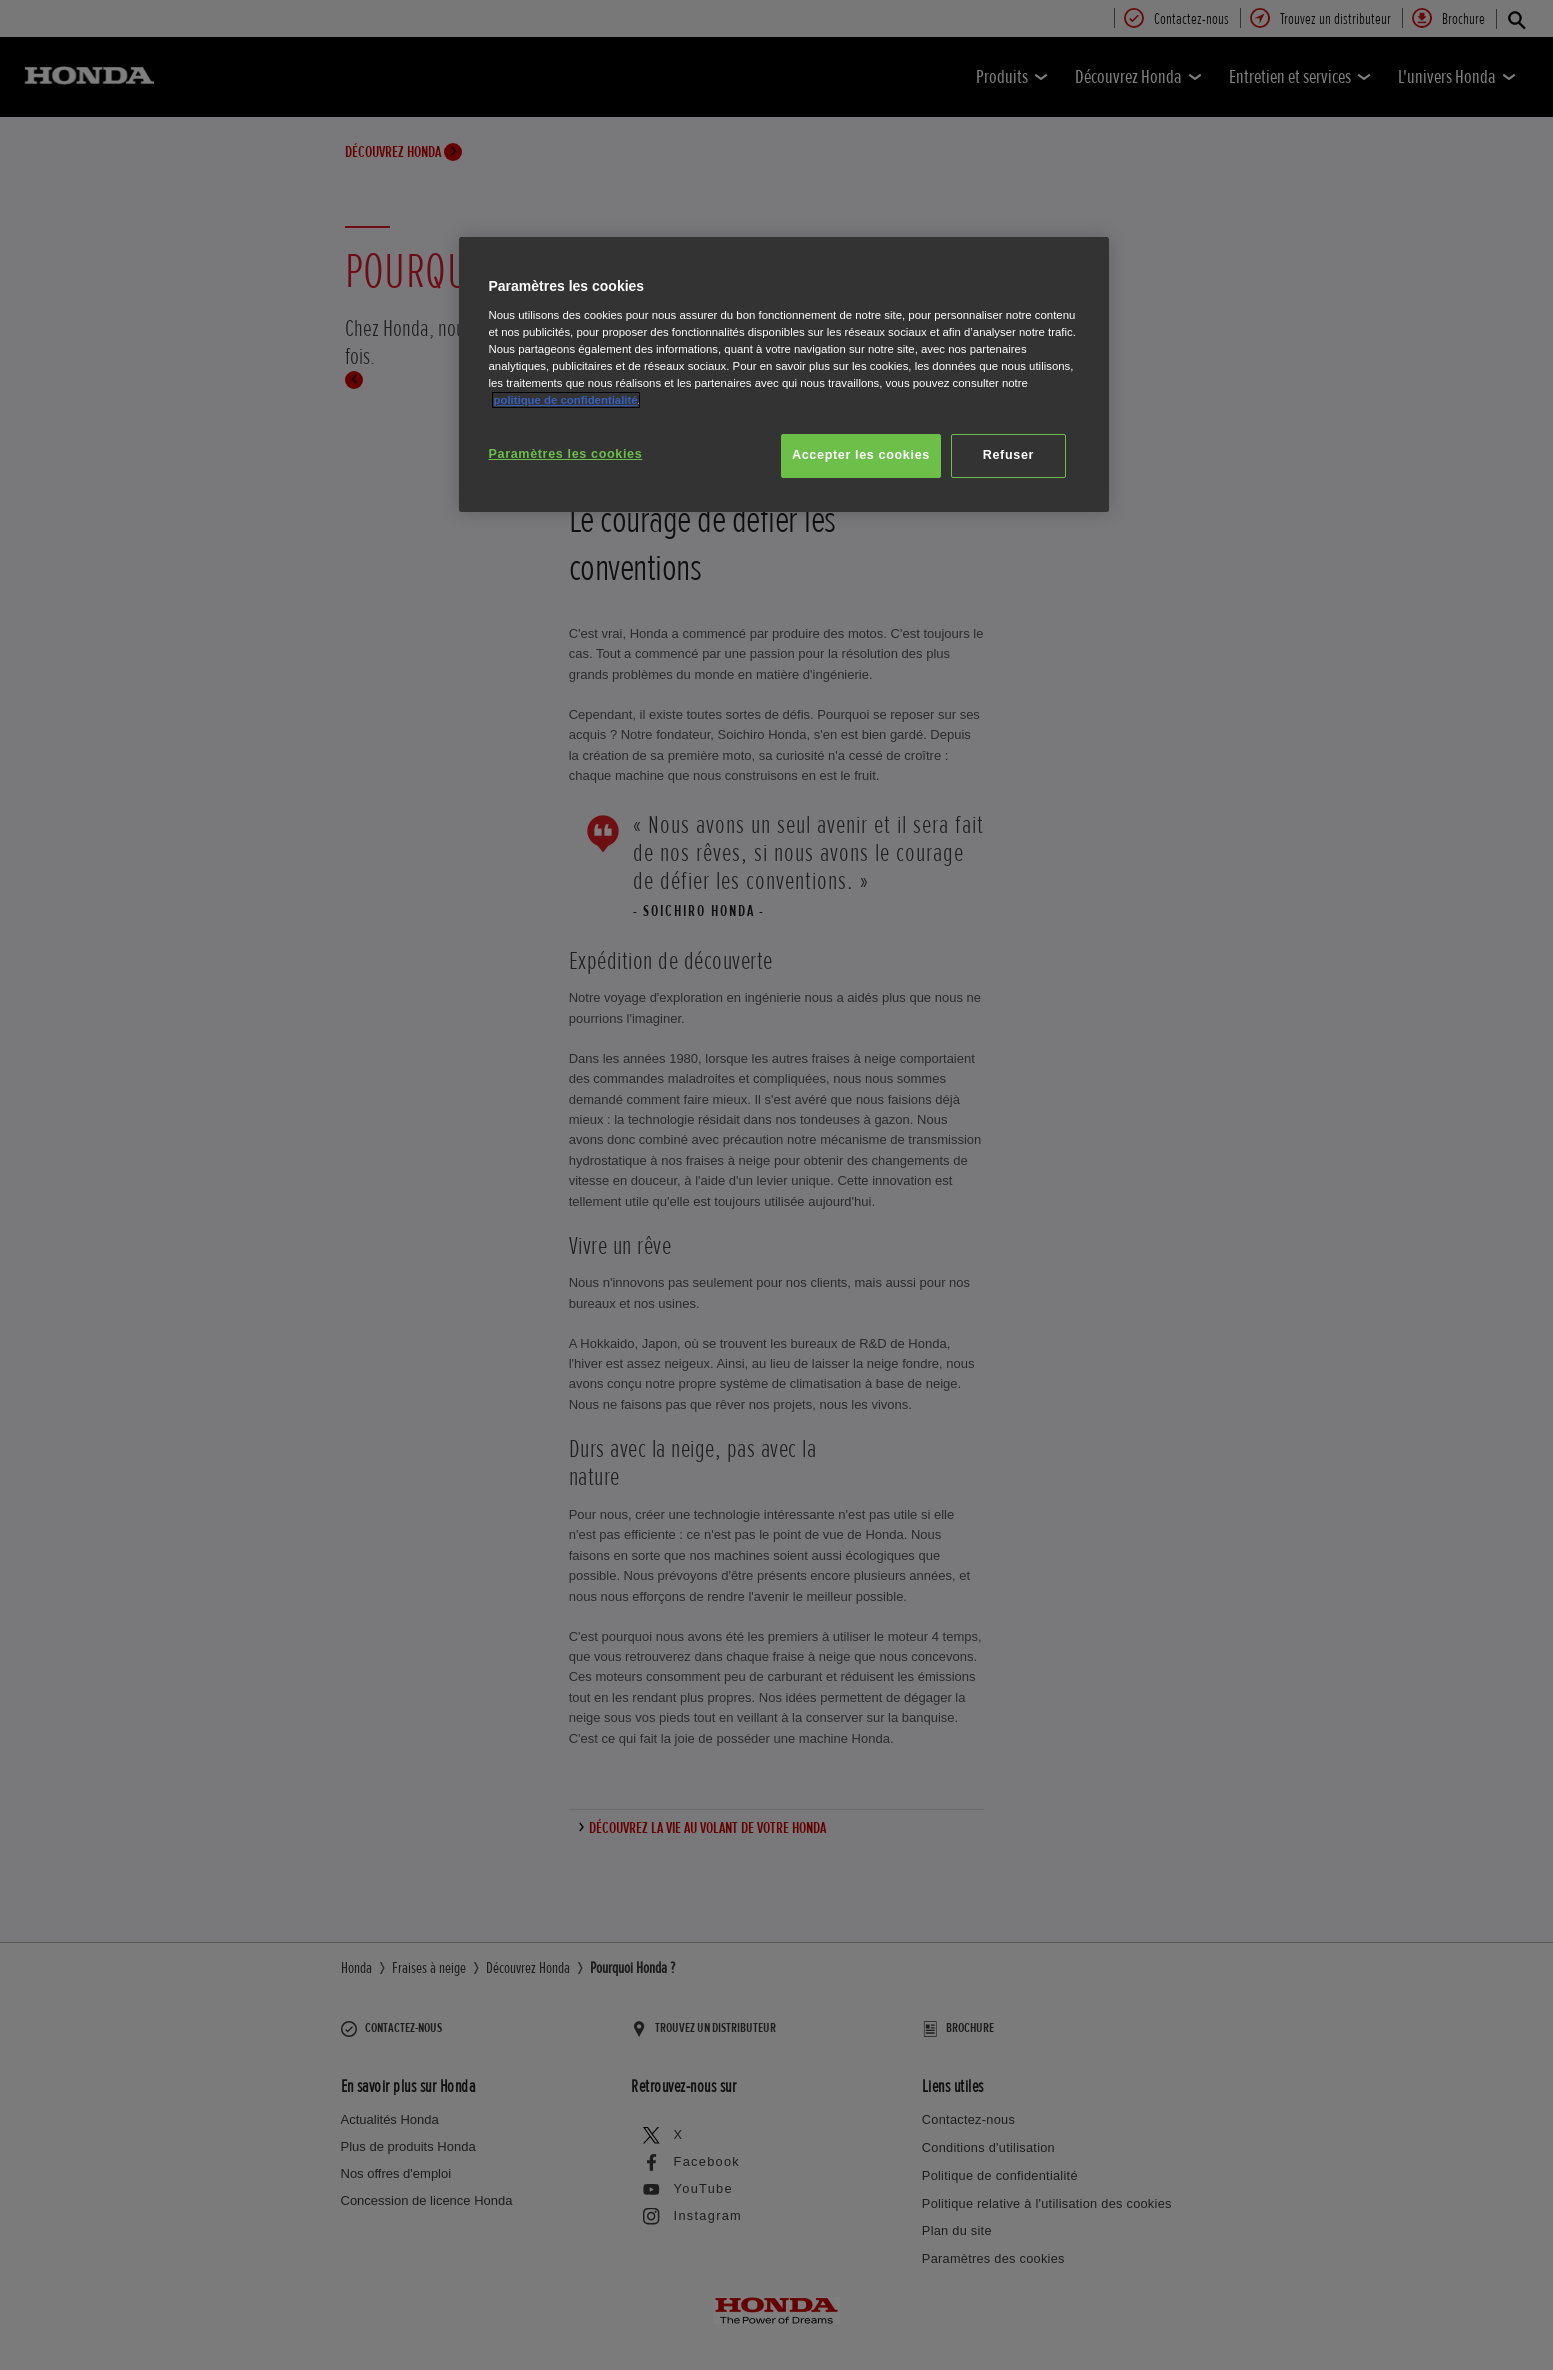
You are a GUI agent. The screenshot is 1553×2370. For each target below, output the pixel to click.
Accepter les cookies (861, 455)
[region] (784, 374)
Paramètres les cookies (566, 454)
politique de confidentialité (566, 400)
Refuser (1008, 455)
